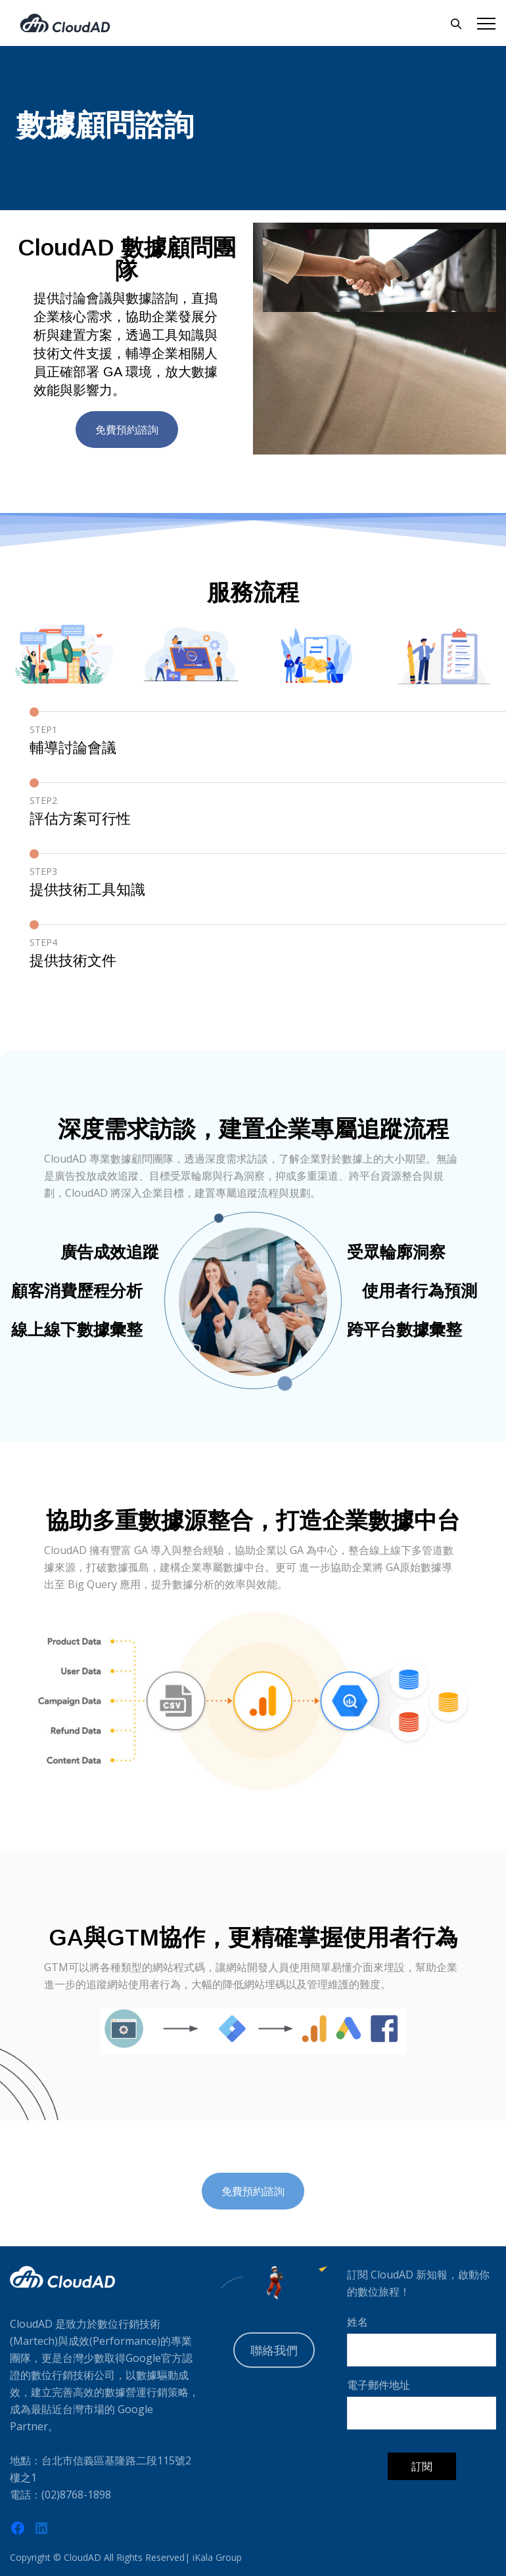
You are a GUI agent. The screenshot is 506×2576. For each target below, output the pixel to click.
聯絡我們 (274, 2350)
